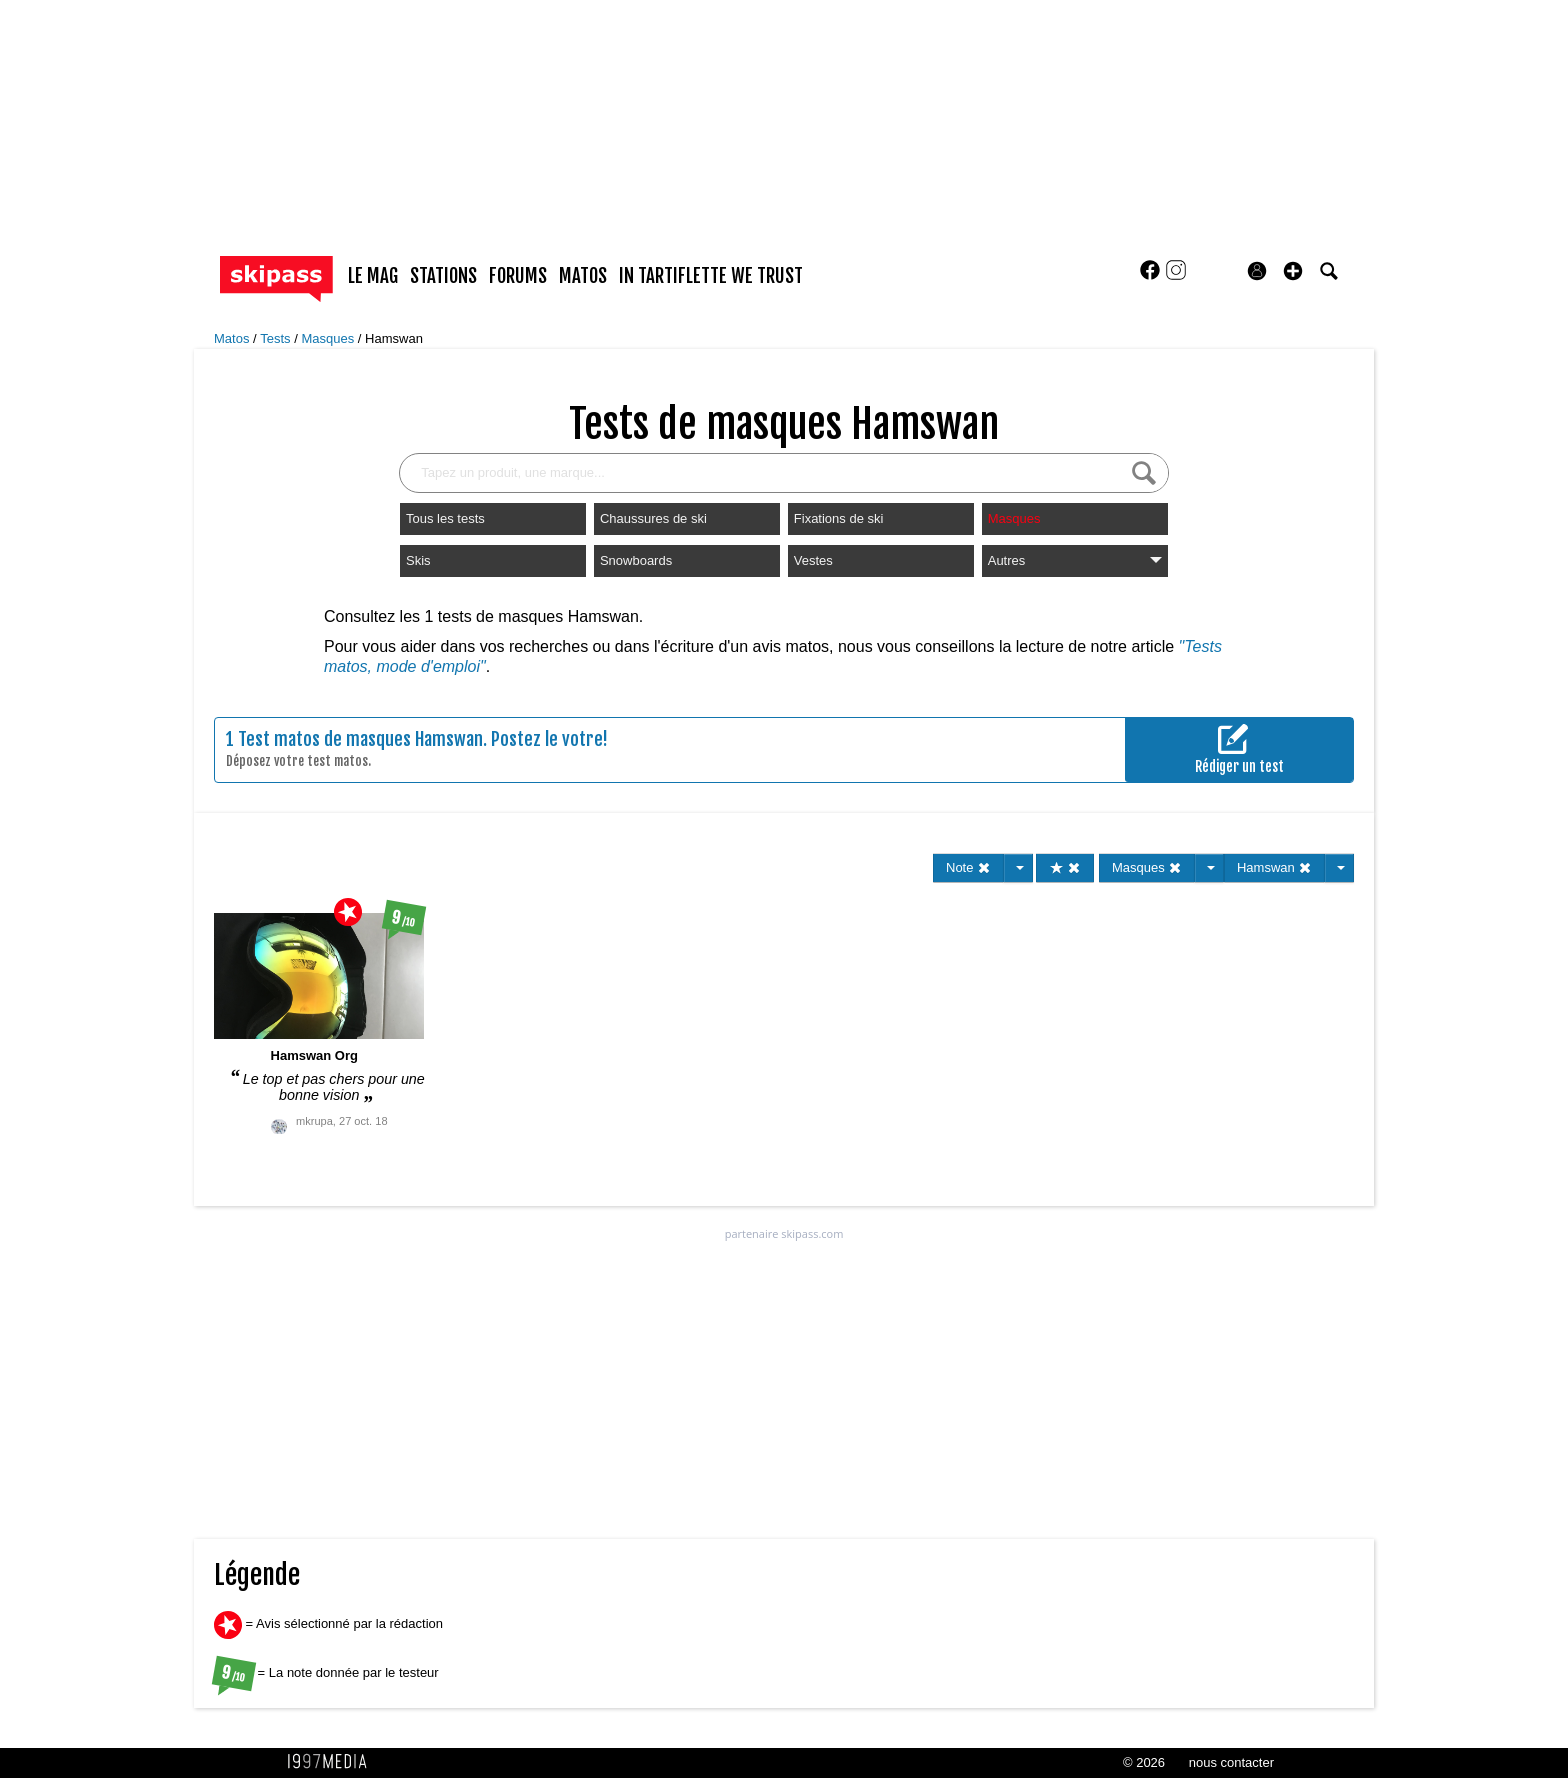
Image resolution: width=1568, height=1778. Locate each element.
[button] (1293, 271)
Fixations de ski (839, 518)
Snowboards (636, 560)
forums (518, 276)
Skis (418, 560)
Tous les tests (445, 518)
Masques (329, 338)
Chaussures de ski (653, 518)
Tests (277, 338)
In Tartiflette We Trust (711, 276)
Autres (1075, 560)
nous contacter (1231, 1762)
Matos (233, 338)
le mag (373, 276)
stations (443, 276)
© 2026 (1144, 1762)
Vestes (813, 560)
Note (968, 867)
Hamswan (394, 338)
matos (583, 276)
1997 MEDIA (333, 1762)
